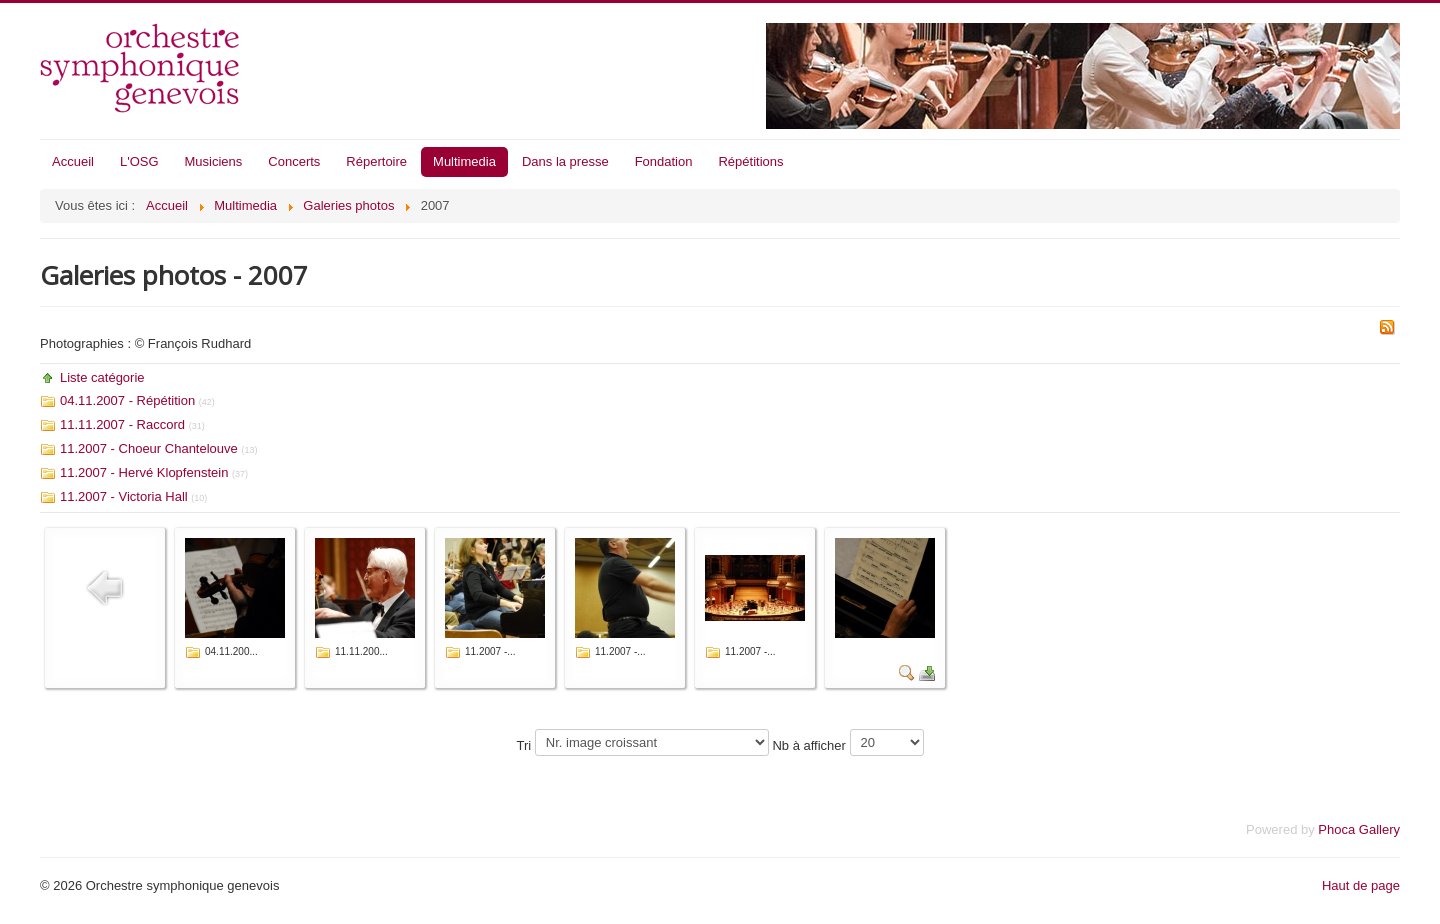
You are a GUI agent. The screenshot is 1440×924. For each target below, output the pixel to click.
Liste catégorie (102, 377)
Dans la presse (565, 161)
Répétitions (750, 161)
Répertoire (376, 161)
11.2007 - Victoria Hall (124, 496)
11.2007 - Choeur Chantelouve (149, 448)
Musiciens (214, 161)
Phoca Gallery (1359, 829)
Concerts (294, 161)
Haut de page (1361, 885)
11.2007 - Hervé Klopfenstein (144, 472)
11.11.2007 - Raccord (122, 424)
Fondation (664, 161)
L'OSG (139, 161)
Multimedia (464, 161)
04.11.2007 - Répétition (127, 400)
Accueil (73, 161)
